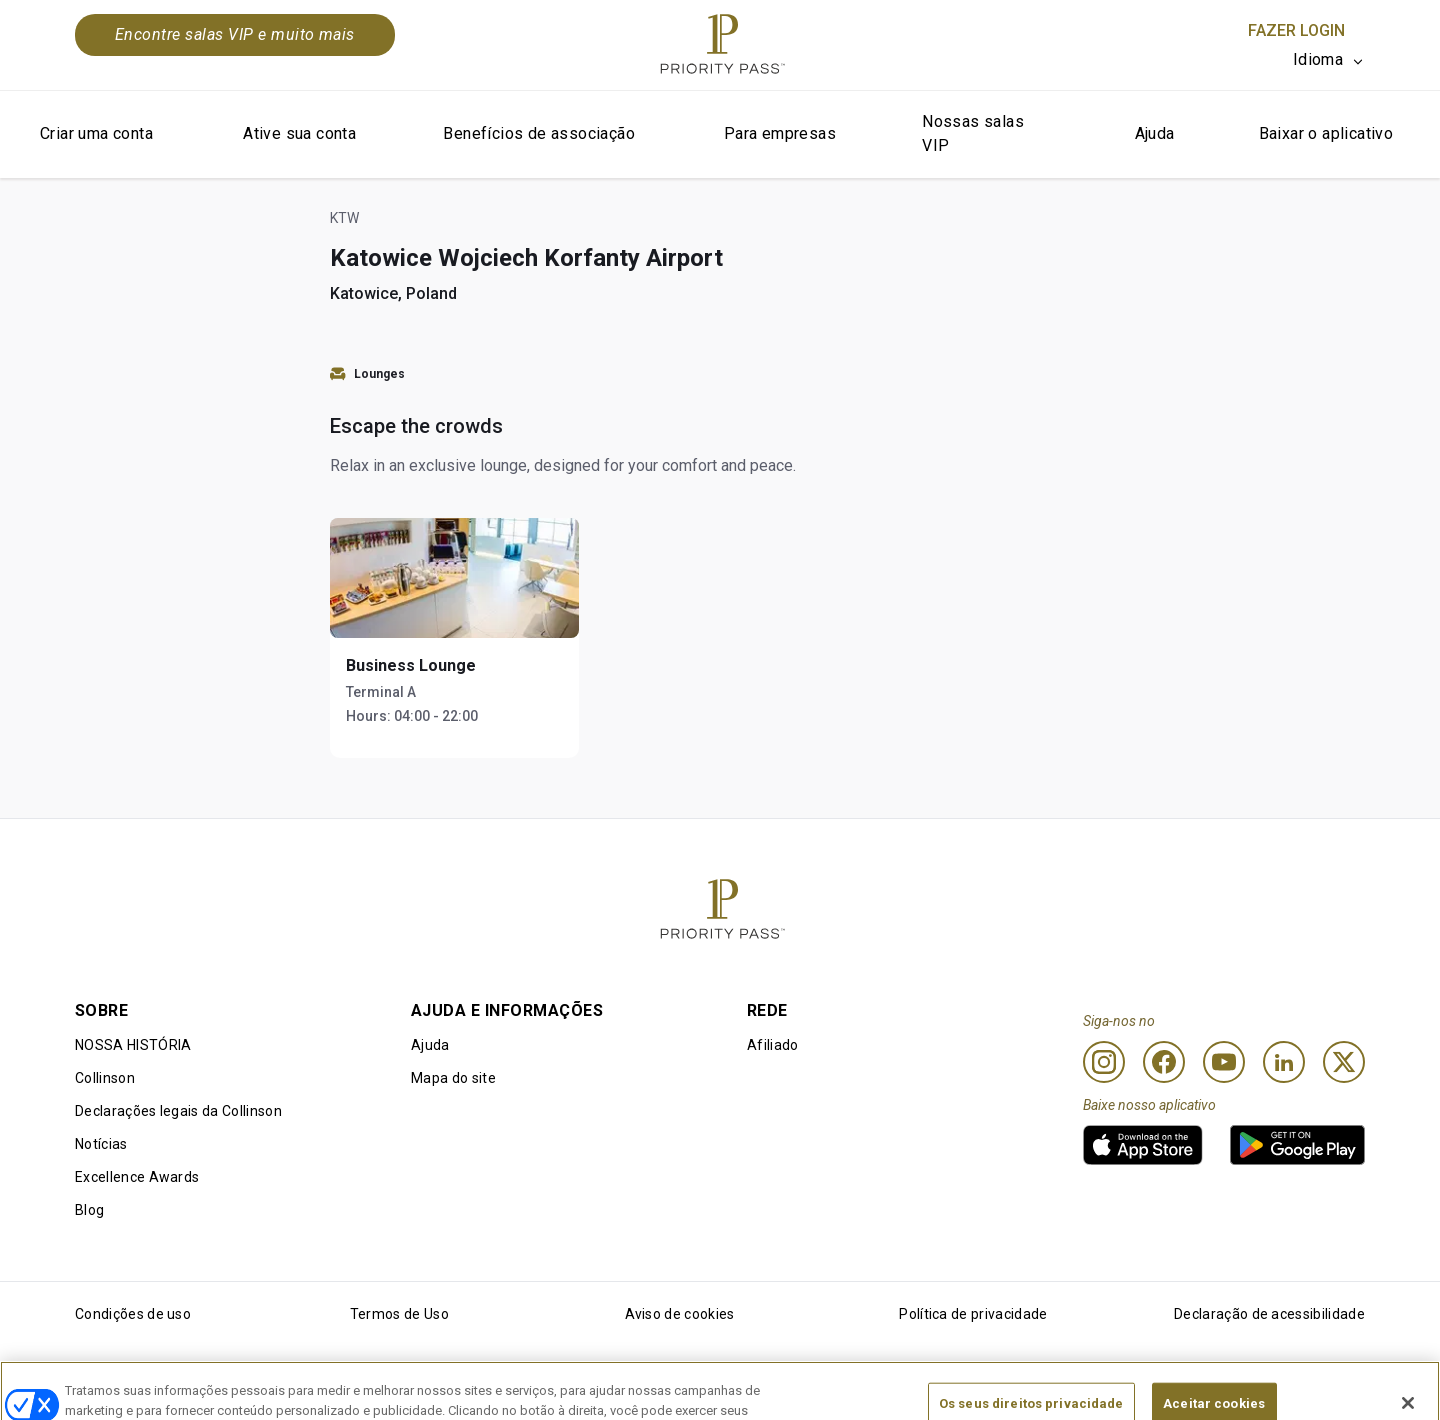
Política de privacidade (973, 1314)
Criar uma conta (96, 133)
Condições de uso (133, 1314)
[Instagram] (1104, 1062)
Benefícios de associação (539, 133)
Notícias (101, 1144)
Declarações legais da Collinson (178, 1111)
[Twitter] (1344, 1062)
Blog (89, 1210)
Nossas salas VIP (973, 133)
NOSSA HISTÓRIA (133, 1045)
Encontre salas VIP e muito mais (235, 34)
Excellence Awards (137, 1177)
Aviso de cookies (680, 1314)
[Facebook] (1164, 1062)
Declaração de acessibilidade (1269, 1314)
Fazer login (1296, 30)
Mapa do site (453, 1078)
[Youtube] (1224, 1062)
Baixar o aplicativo (1326, 133)
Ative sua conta (299, 133)
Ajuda (1155, 133)
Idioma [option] (1318, 59)
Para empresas (780, 133)
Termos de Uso (399, 1314)
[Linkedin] (1284, 1062)
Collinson (105, 1078)
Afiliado (773, 1045)
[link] (1143, 1145)
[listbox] (1329, 60)
